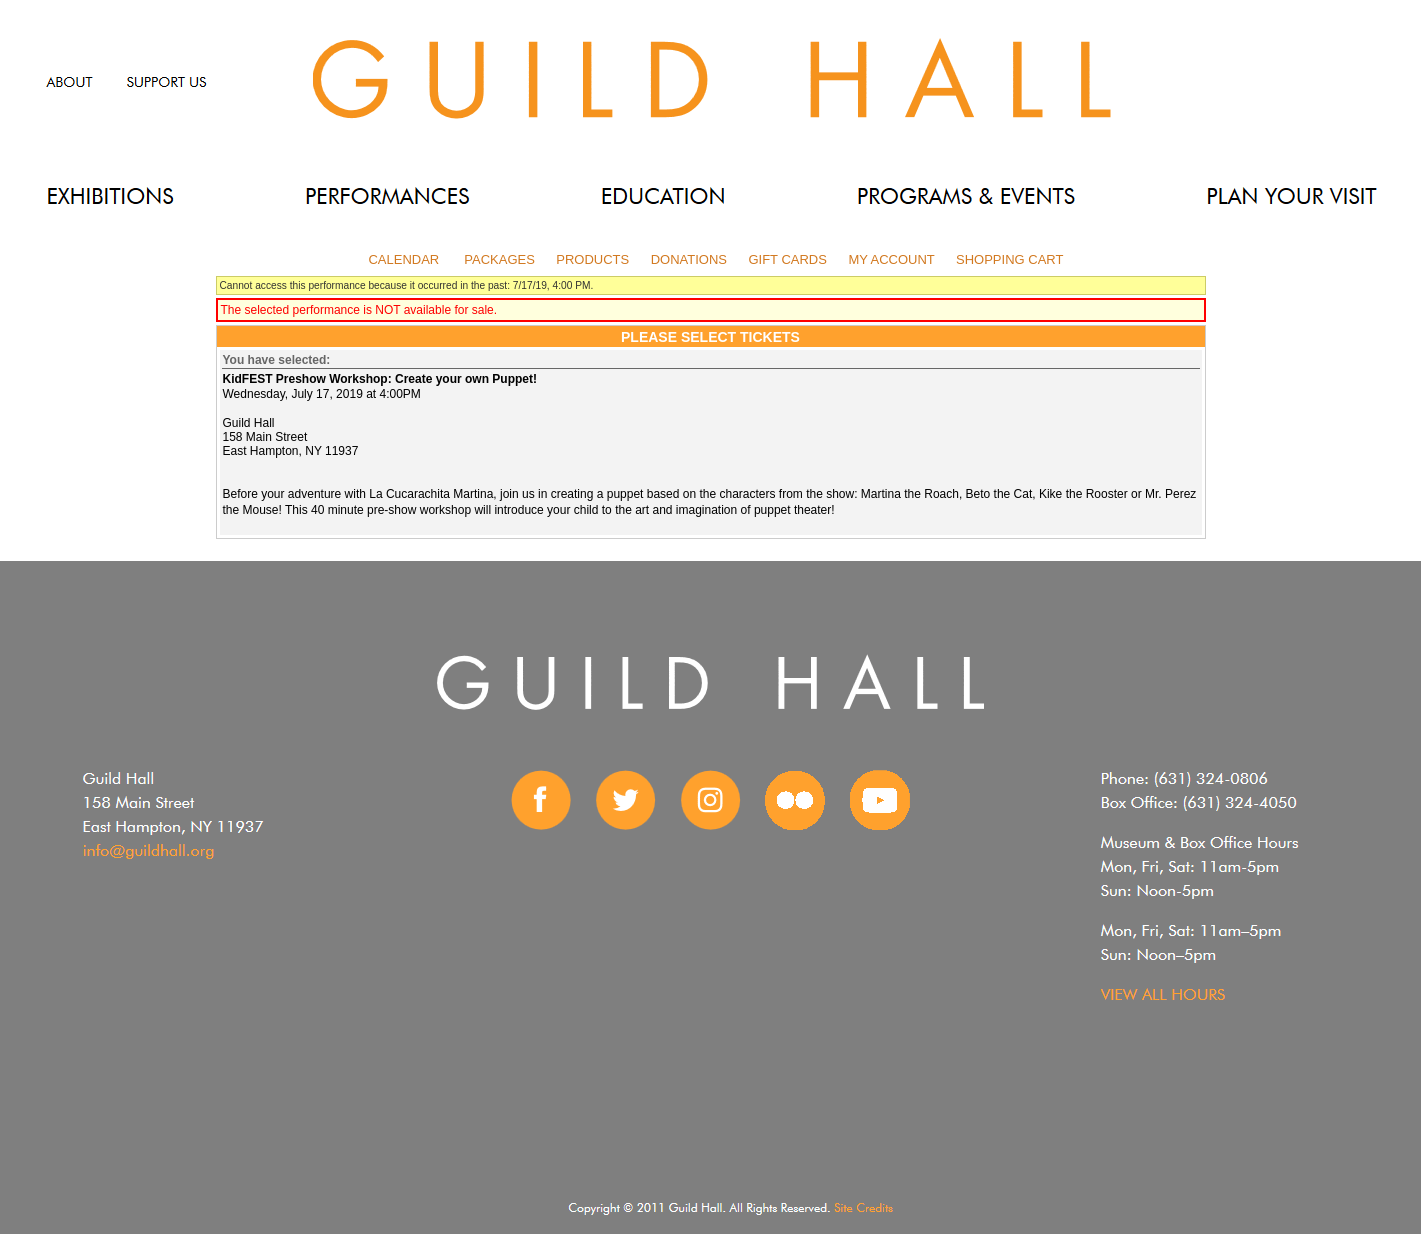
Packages (499, 259)
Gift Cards (787, 259)
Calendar (403, 259)
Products (592, 259)
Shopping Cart (1009, 259)
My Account (890, 259)
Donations (689, 259)
